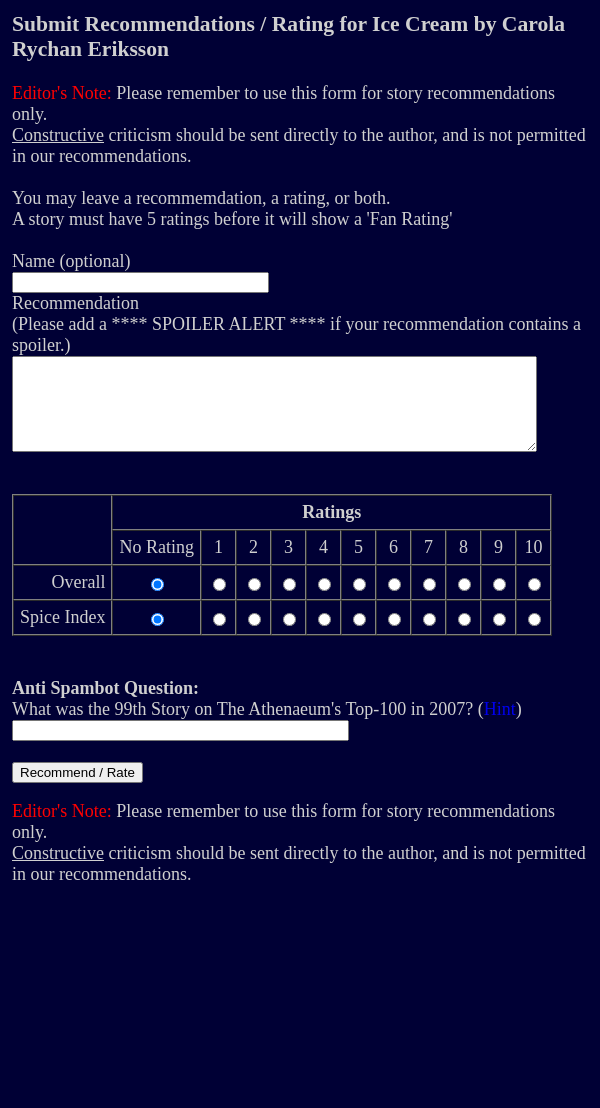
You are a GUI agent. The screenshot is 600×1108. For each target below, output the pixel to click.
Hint (500, 727)
